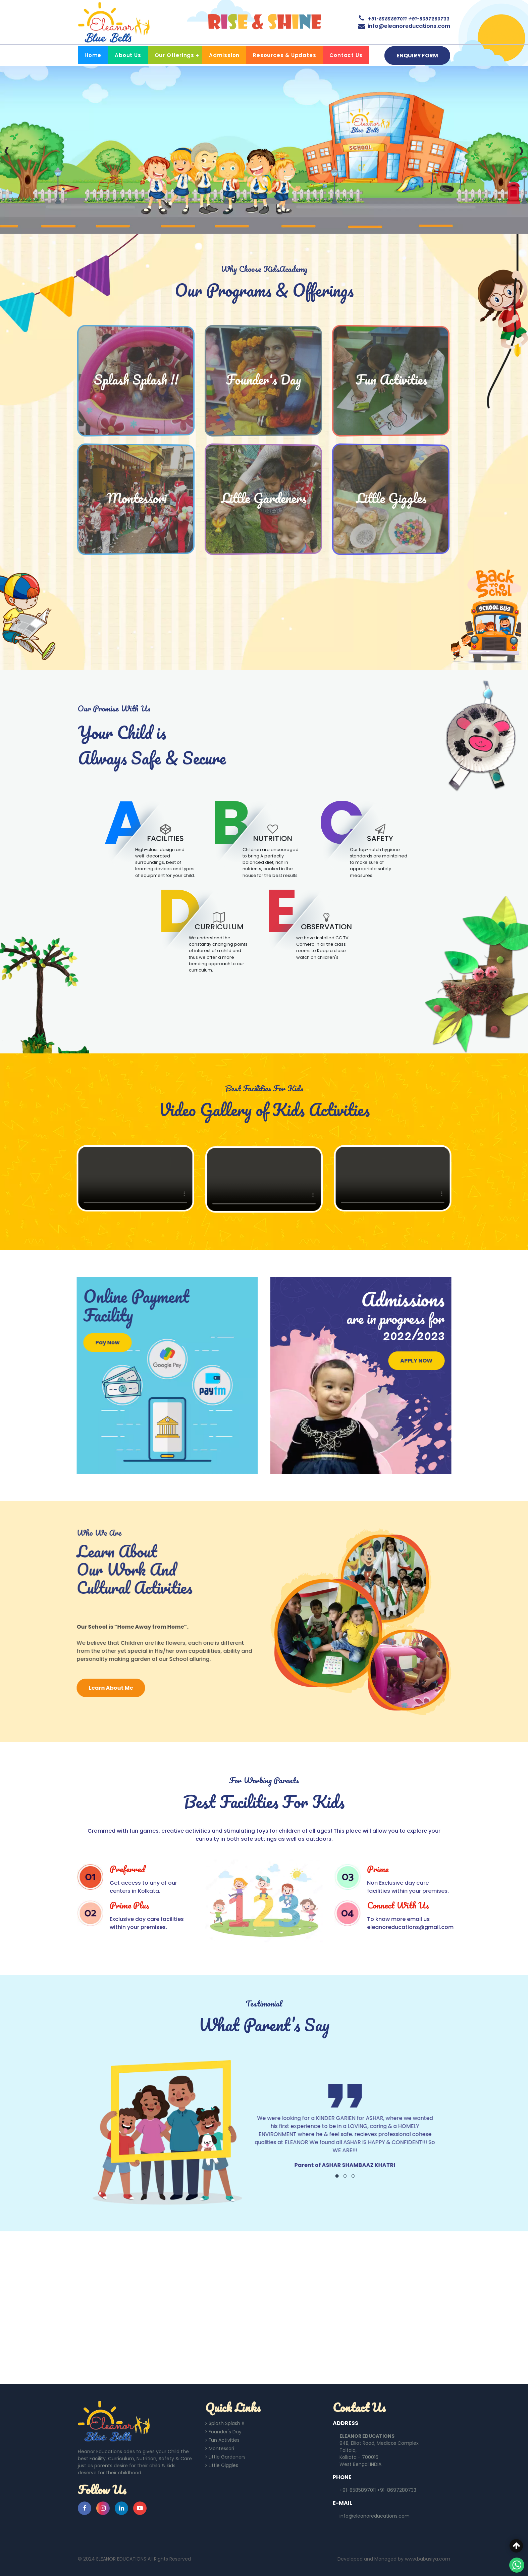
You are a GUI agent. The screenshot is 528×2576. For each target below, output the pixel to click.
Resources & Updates (284, 55)
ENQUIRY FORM (417, 55)
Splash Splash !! (224, 2423)
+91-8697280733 (429, 18)
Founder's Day (223, 2431)
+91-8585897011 (387, 18)
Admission (224, 55)
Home (93, 55)
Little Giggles (221, 2465)
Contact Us (345, 55)
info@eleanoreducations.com (409, 26)
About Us (128, 55)
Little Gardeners (225, 2457)
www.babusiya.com (427, 2559)
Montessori (219, 2448)
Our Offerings (174, 55)
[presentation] (5, 150)
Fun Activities (222, 2440)
